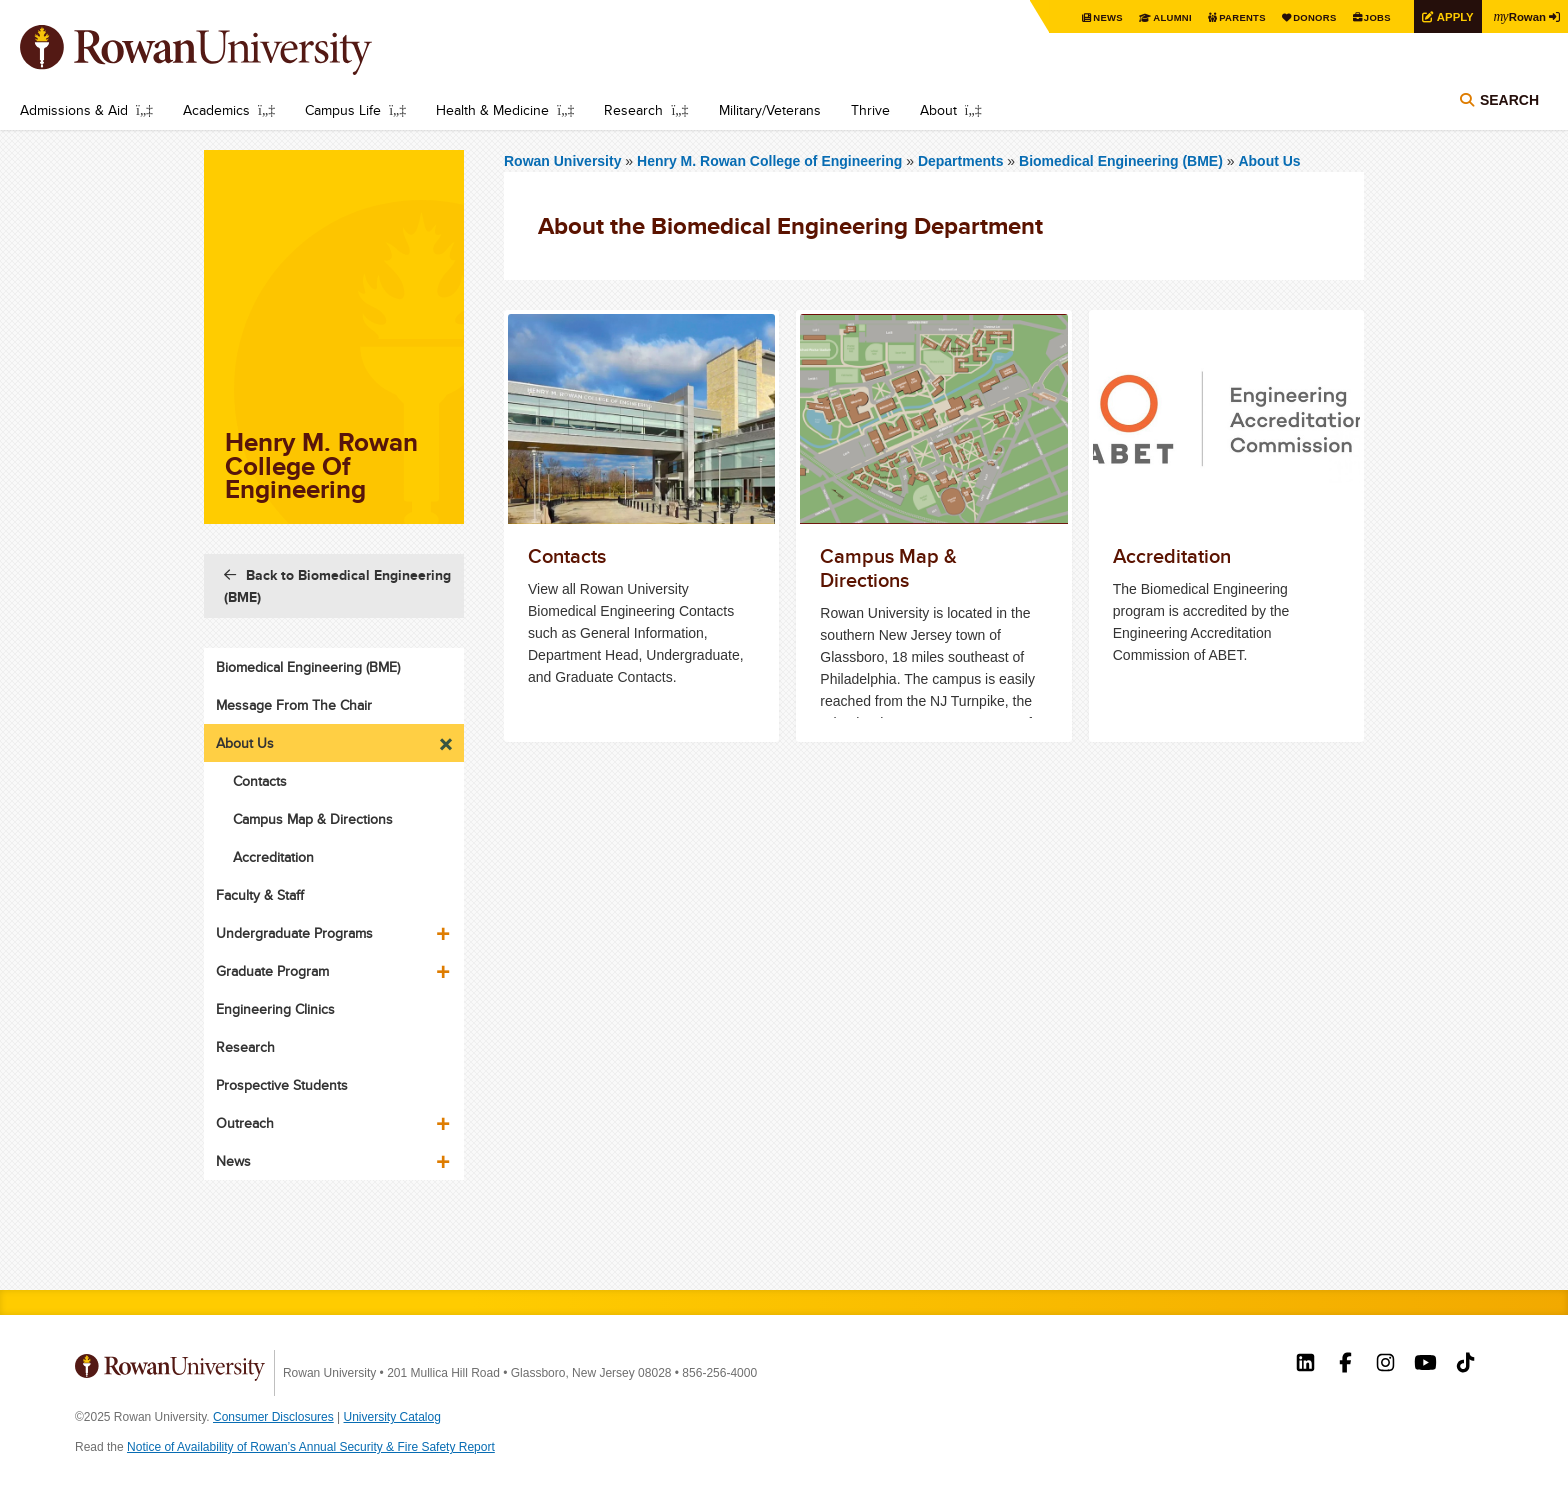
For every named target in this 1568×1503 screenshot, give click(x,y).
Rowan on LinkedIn (1305, 1365)
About (938, 110)
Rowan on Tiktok (1465, 1365)
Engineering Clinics (275, 1009)
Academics (216, 110)
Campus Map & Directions (313, 819)
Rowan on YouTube (1425, 1365)
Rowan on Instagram (1385, 1365)
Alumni (1158, 17)
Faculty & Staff (260, 895)
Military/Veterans (770, 110)
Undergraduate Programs (294, 933)
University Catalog (392, 1417)
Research (633, 110)
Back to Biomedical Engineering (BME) (337, 586)
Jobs (1370, 17)
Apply (1450, 16)
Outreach (245, 1123)
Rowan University (225, 50)
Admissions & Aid (74, 110)
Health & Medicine (492, 110)
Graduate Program (272, 971)
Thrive (870, 110)
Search (1509, 102)
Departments (961, 161)
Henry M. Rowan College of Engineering (771, 161)
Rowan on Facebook (1345, 1365)
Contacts (260, 781)
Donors (1305, 17)
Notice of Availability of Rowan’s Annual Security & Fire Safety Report (311, 1447)
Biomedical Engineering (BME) (1121, 161)
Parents (1230, 17)
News (1092, 17)
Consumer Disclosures (273, 1417)
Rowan (1518, 16)
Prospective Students (282, 1085)
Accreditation (273, 857)
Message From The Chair (294, 705)
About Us (1269, 161)
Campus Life (343, 110)
